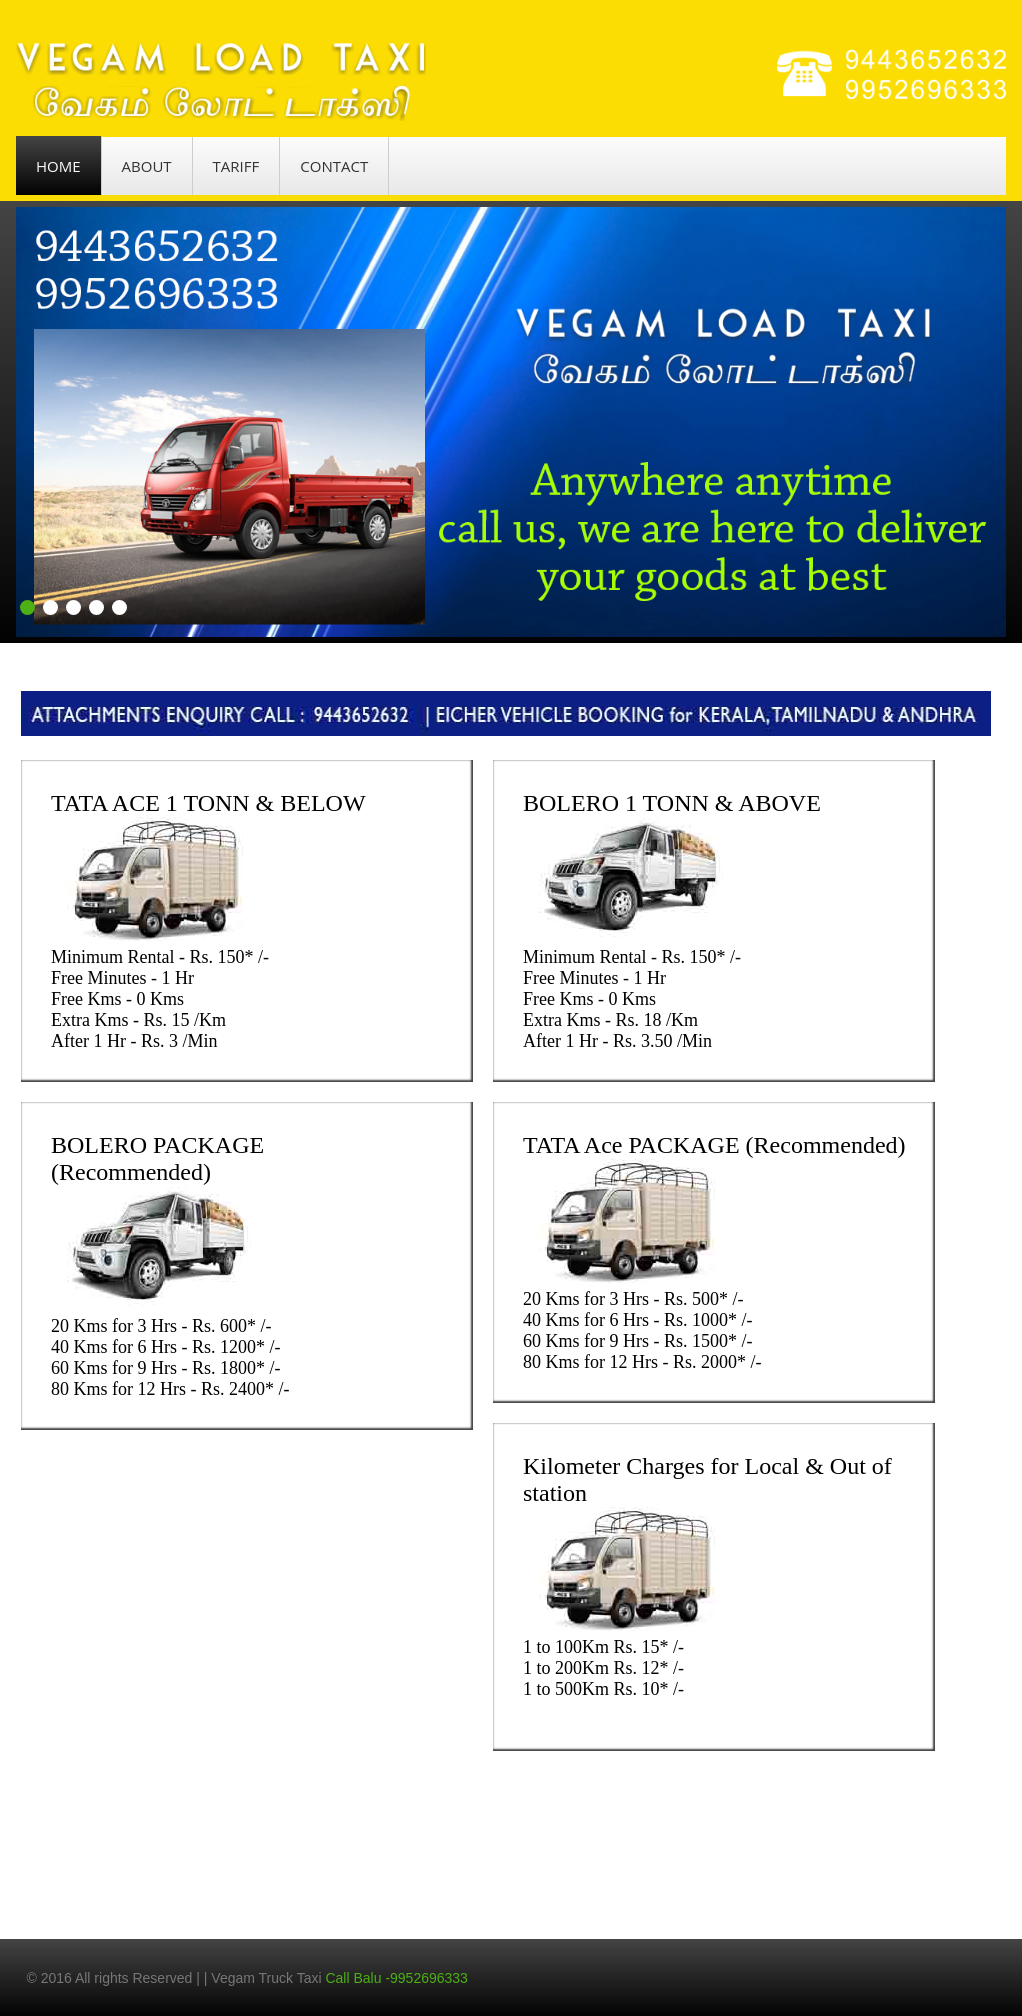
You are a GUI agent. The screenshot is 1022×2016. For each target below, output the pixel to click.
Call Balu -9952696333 (396, 1978)
